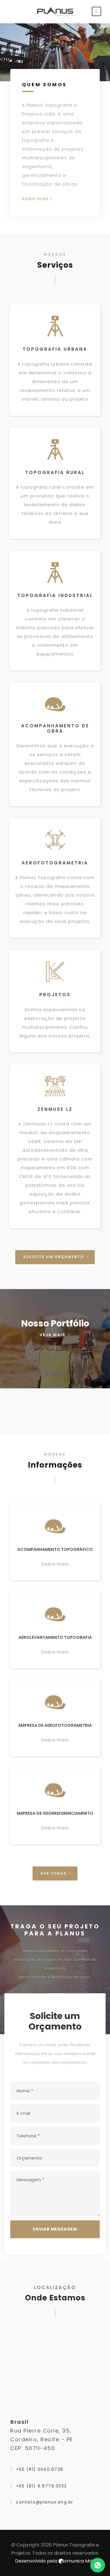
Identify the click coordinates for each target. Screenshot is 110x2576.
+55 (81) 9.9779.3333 (41, 2486)
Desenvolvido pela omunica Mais (55, 2561)
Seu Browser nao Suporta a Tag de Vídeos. (55, 52)
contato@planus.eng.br (44, 2502)
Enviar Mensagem (55, 2229)
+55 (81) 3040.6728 (39, 2469)
